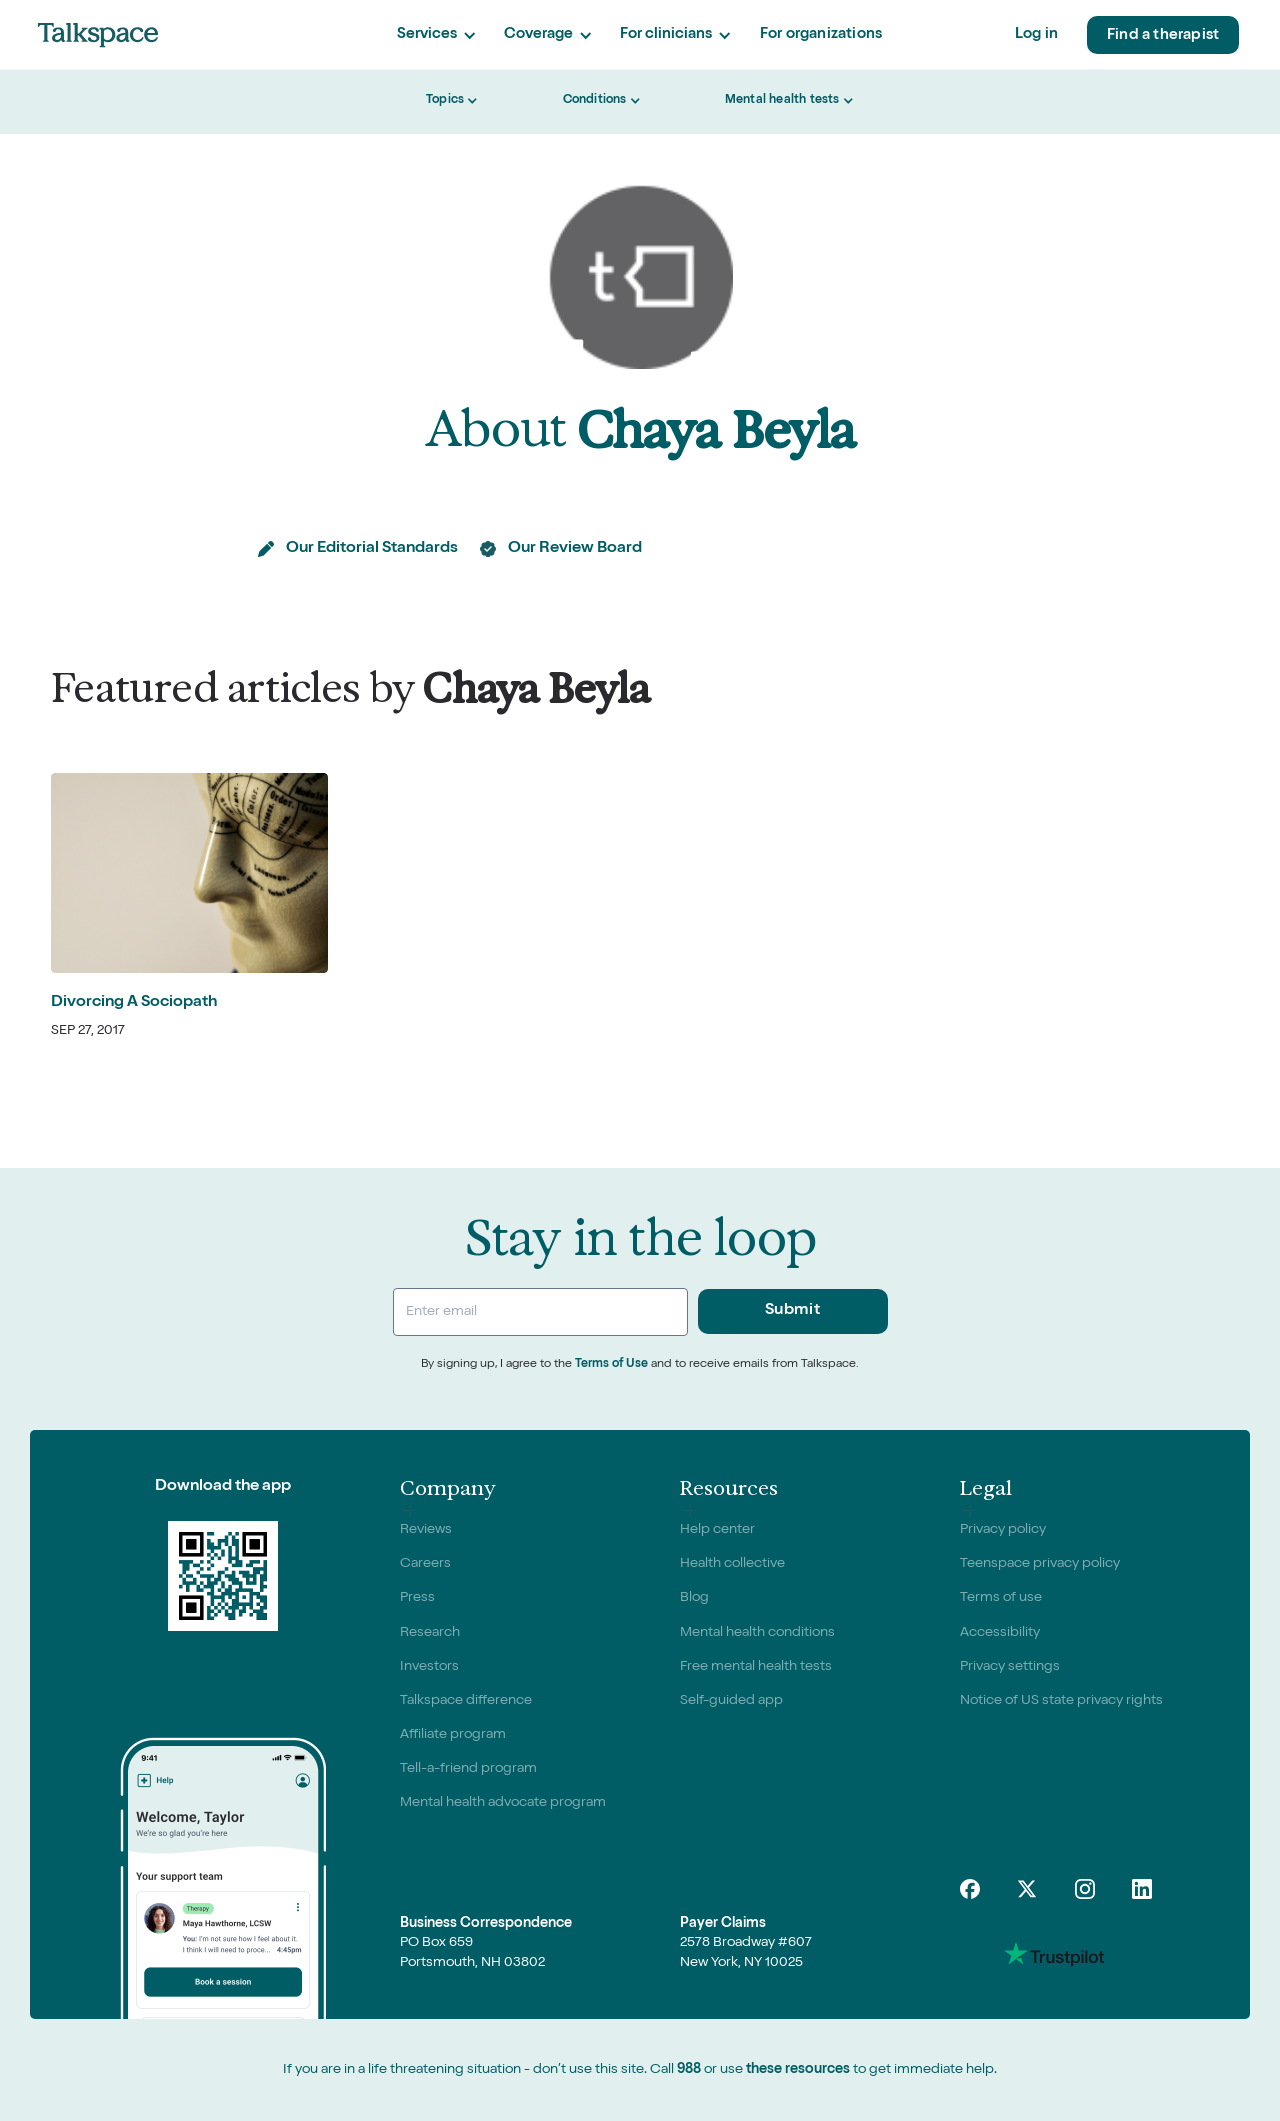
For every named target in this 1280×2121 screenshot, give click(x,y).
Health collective (732, 1564)
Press (417, 1598)
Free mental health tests (756, 1667)
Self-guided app (731, 1701)
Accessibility (1000, 1633)
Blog (694, 1598)
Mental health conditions (757, 1633)
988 (689, 2070)
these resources (798, 2070)
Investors (429, 1667)
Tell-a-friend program (468, 1769)
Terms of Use (611, 1365)
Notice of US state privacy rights (1061, 1701)
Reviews (426, 1530)
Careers (425, 1564)
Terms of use (1001, 1598)
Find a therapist (1163, 35)
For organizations (821, 34)
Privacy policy (1003, 1530)
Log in (1036, 34)
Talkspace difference (466, 1701)
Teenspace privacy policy (1040, 1564)
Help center (717, 1530)
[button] (436, 35)
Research (430, 1633)
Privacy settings (1010, 1667)
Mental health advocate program (503, 1803)
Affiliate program (453, 1735)
